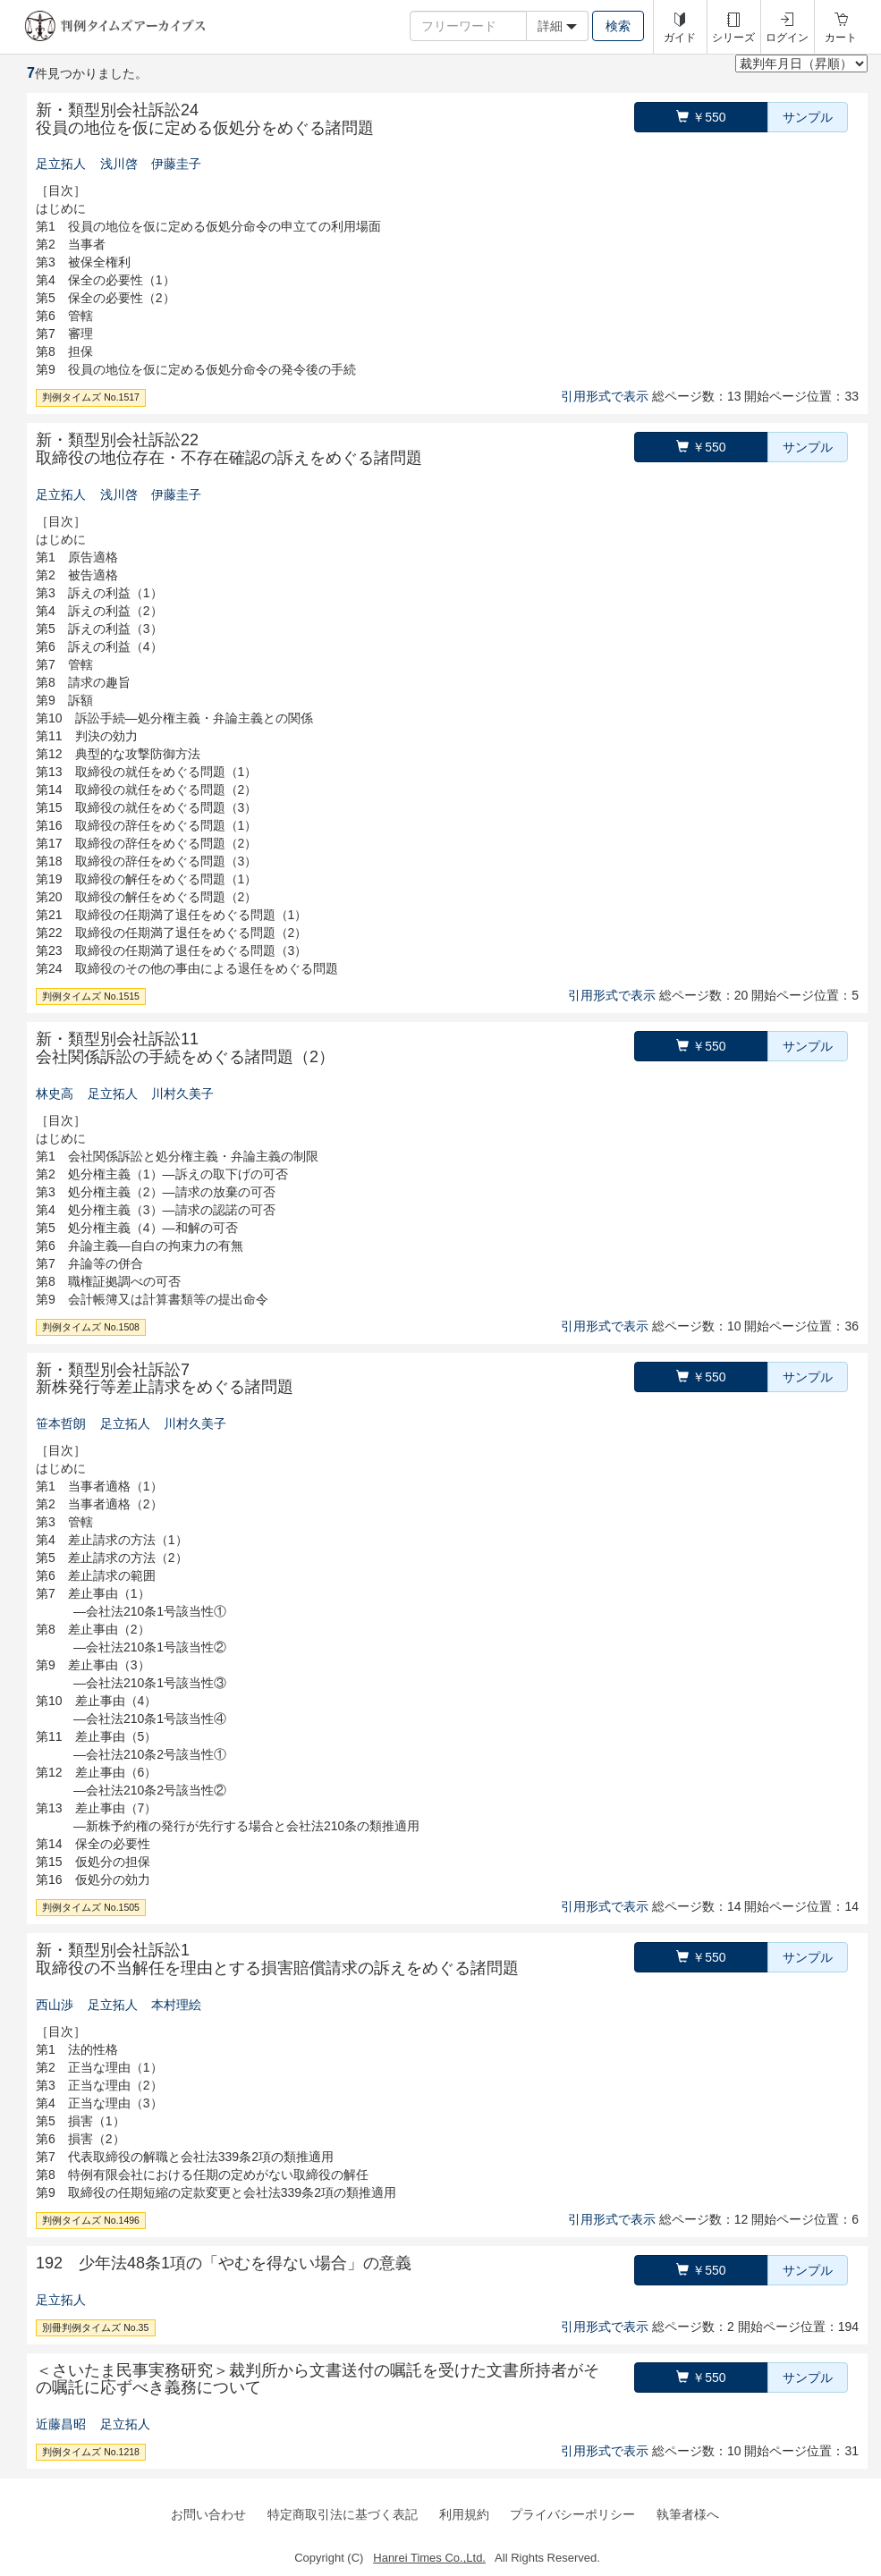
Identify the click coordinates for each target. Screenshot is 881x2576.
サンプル (808, 117)
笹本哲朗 (61, 1423)
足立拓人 (61, 163)
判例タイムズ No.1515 (91, 996)
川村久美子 (182, 1093)
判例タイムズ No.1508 (91, 1327)
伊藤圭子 (176, 163)
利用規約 (464, 2514)
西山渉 (54, 2004)
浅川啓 (119, 163)
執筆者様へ (688, 2514)
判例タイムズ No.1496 (91, 2220)
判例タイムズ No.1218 (91, 2451)
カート (841, 37)
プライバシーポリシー (572, 2514)
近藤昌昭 (61, 2424)
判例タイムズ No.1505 (91, 1907)
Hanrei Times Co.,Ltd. (429, 2557)
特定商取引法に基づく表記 (342, 2514)
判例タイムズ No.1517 (91, 397)
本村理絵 (176, 2004)
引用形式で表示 (604, 396)
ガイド (680, 37)
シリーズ (733, 37)
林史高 (54, 1093)
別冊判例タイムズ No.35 (95, 2327)
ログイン (787, 37)
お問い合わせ (208, 2514)
